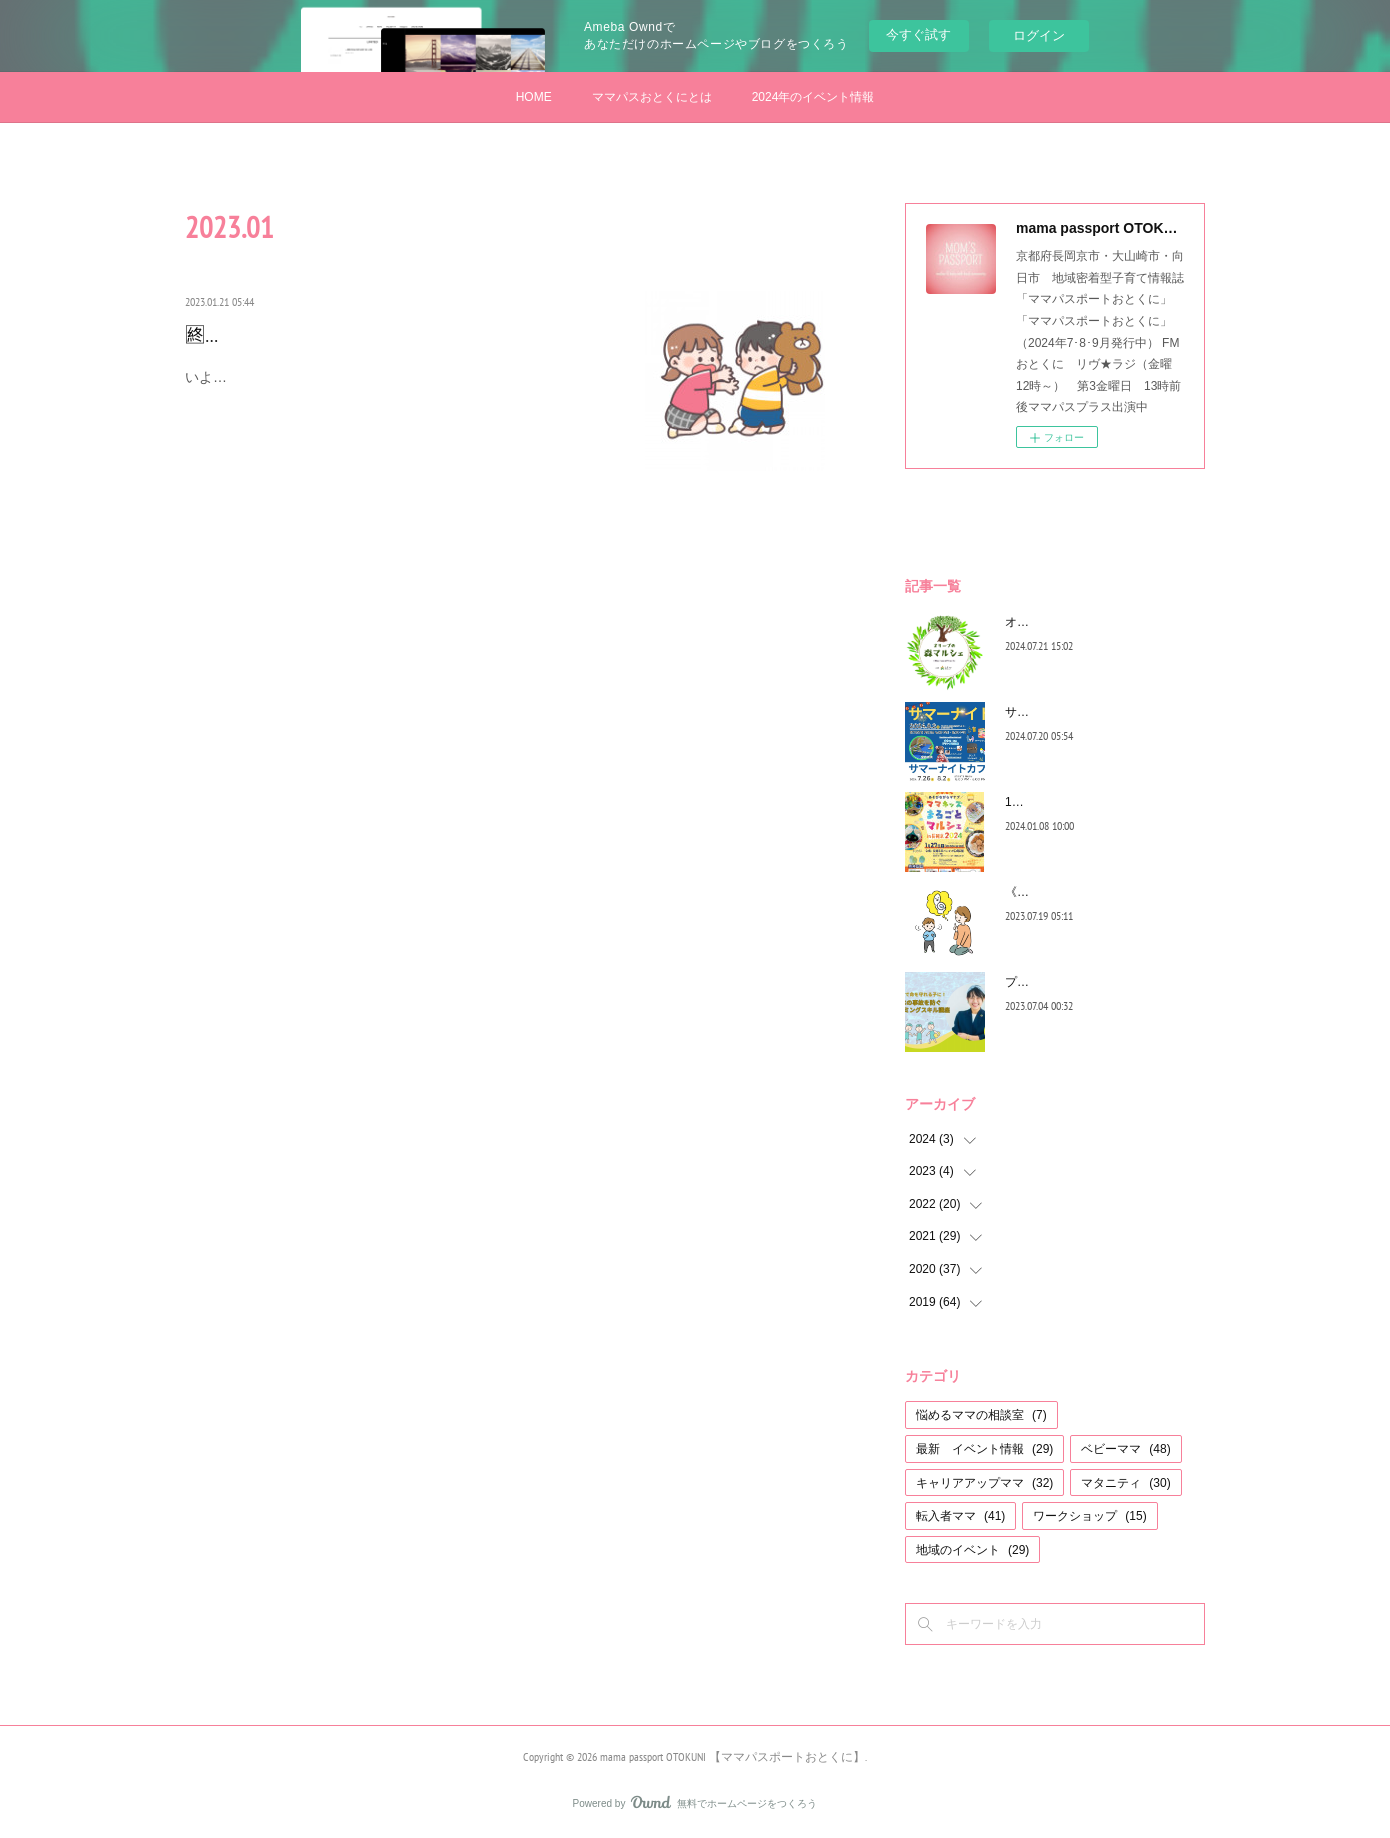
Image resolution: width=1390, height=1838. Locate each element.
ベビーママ (1125, 1449)
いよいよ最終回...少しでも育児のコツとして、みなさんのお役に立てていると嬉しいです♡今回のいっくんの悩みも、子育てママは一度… (402, 389)
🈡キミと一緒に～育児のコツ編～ (335, 335)
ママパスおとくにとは (652, 97)
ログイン (1039, 35)
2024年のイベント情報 (813, 97)
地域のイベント (972, 1550)
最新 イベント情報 (984, 1449)
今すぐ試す (918, 34)
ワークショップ (1089, 1516)
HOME (534, 97)
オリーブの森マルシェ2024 (1078, 622)
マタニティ (1125, 1483)
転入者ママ (960, 1516)
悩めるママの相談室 (981, 1415)
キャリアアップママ (984, 1483)
